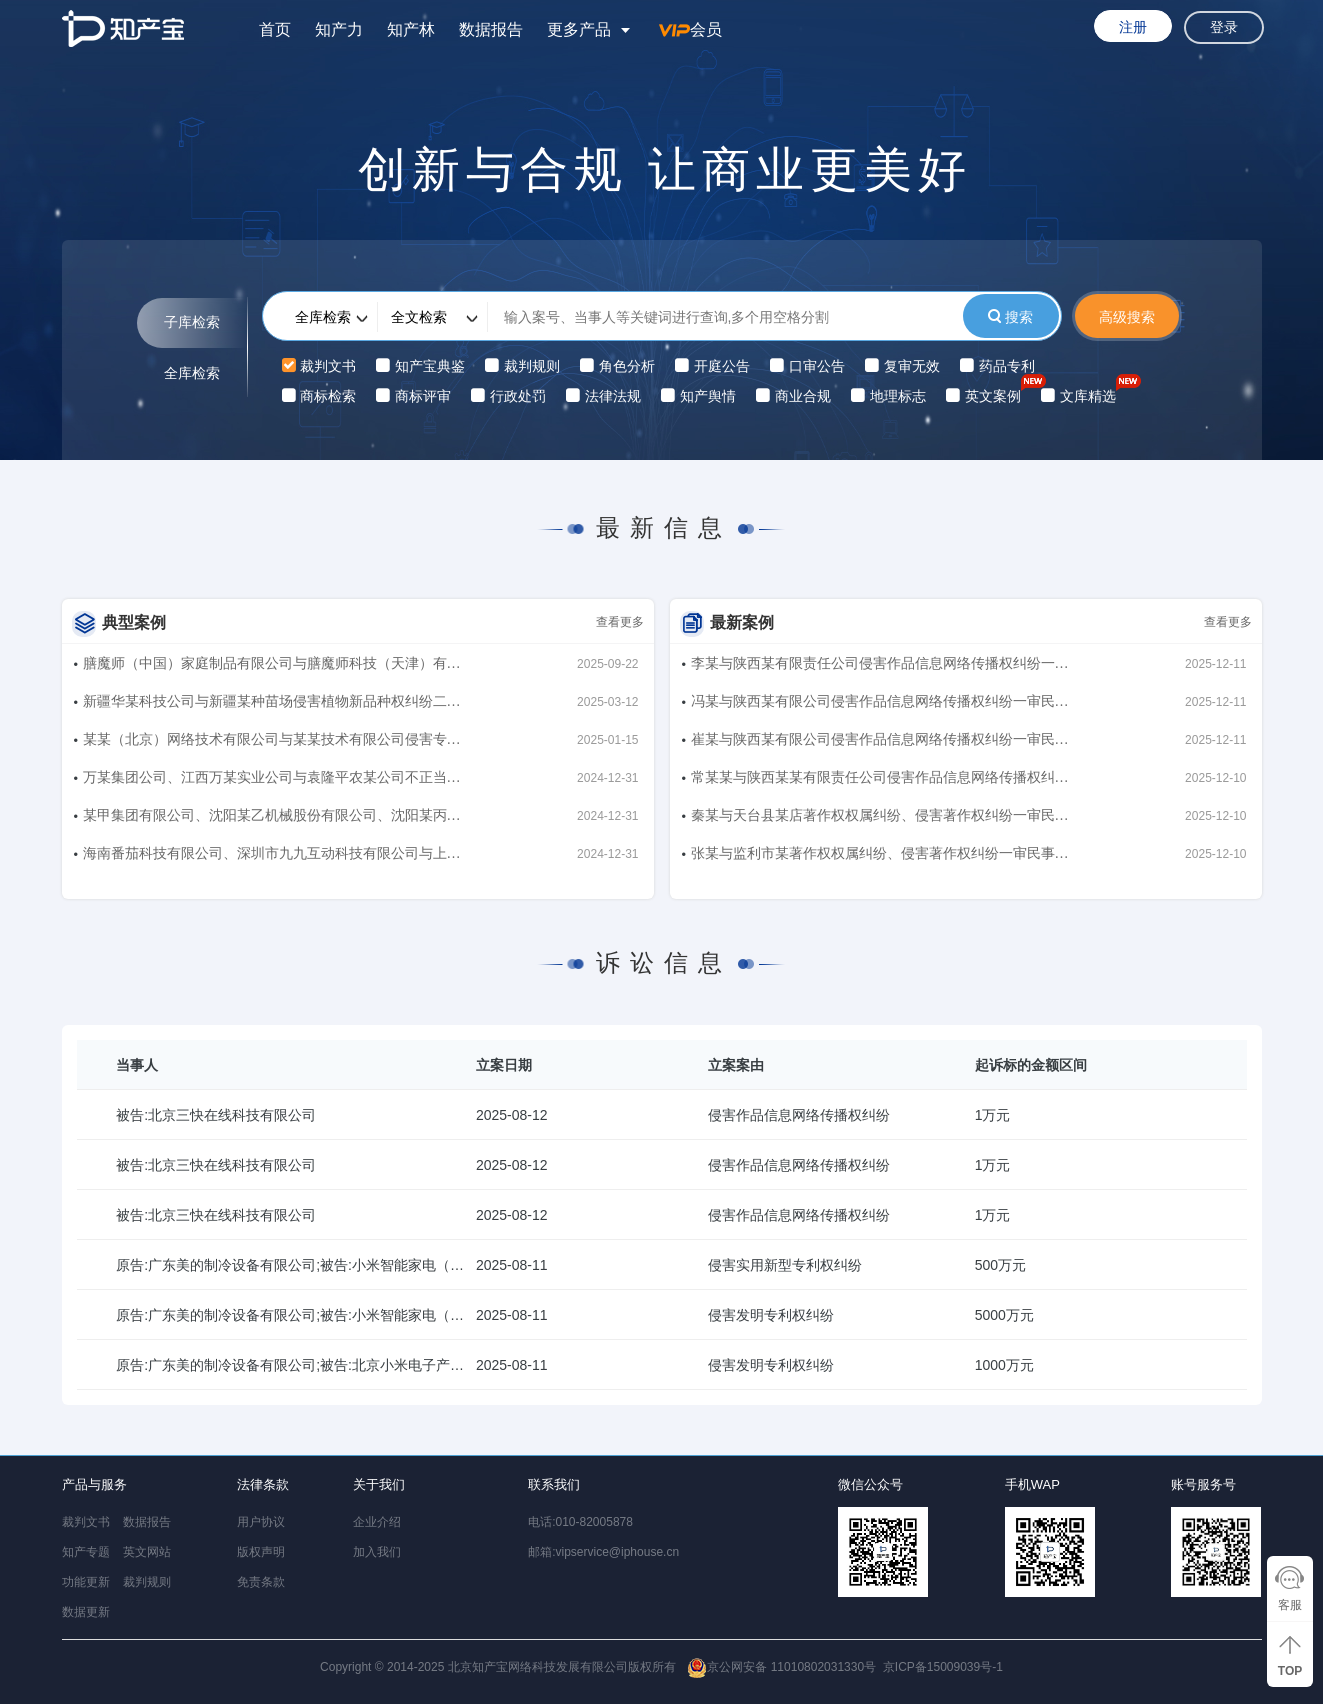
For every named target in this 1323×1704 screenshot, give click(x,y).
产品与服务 (94, 1484)
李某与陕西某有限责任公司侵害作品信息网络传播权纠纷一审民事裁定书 (880, 667)
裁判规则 (147, 1582)
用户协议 (261, 1522)
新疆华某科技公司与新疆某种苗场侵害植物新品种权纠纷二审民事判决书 (272, 705)
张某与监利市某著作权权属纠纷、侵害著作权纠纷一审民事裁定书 (880, 857)
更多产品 (579, 29)
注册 (1133, 27)
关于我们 (379, 1484)
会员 (690, 29)
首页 (275, 29)
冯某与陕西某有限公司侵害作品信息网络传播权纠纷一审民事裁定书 (880, 705)
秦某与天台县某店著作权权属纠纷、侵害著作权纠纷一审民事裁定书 (880, 819)
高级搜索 (1127, 317)
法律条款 (263, 1484)
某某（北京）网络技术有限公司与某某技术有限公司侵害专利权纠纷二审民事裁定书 (272, 743)
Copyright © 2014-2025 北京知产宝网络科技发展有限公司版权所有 (598, 1667)
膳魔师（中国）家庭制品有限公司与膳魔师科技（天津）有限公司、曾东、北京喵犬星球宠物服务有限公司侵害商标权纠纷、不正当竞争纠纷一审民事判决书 (272, 667)
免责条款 (261, 1582)
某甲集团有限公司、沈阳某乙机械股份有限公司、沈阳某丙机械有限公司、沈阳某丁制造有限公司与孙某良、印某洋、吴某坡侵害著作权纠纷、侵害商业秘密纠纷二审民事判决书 (272, 819)
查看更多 (620, 622)
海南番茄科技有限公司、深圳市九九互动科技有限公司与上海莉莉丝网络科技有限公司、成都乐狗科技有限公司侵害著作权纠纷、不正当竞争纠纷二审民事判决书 (272, 857)
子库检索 (192, 322)
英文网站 (147, 1552)
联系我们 (554, 1484)
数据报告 (491, 29)
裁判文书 (86, 1522)
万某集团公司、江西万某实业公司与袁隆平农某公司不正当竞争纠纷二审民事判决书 (272, 781)
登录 (1224, 27)
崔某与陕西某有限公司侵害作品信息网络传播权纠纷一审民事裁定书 (880, 743)
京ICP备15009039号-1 (943, 1667)
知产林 (411, 29)
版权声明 (261, 1552)
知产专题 (86, 1552)
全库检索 (192, 373)
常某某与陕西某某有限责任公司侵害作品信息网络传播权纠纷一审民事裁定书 (880, 781)
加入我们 (377, 1552)
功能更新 (86, 1582)
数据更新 (86, 1612)
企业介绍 (377, 1522)
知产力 (339, 29)
